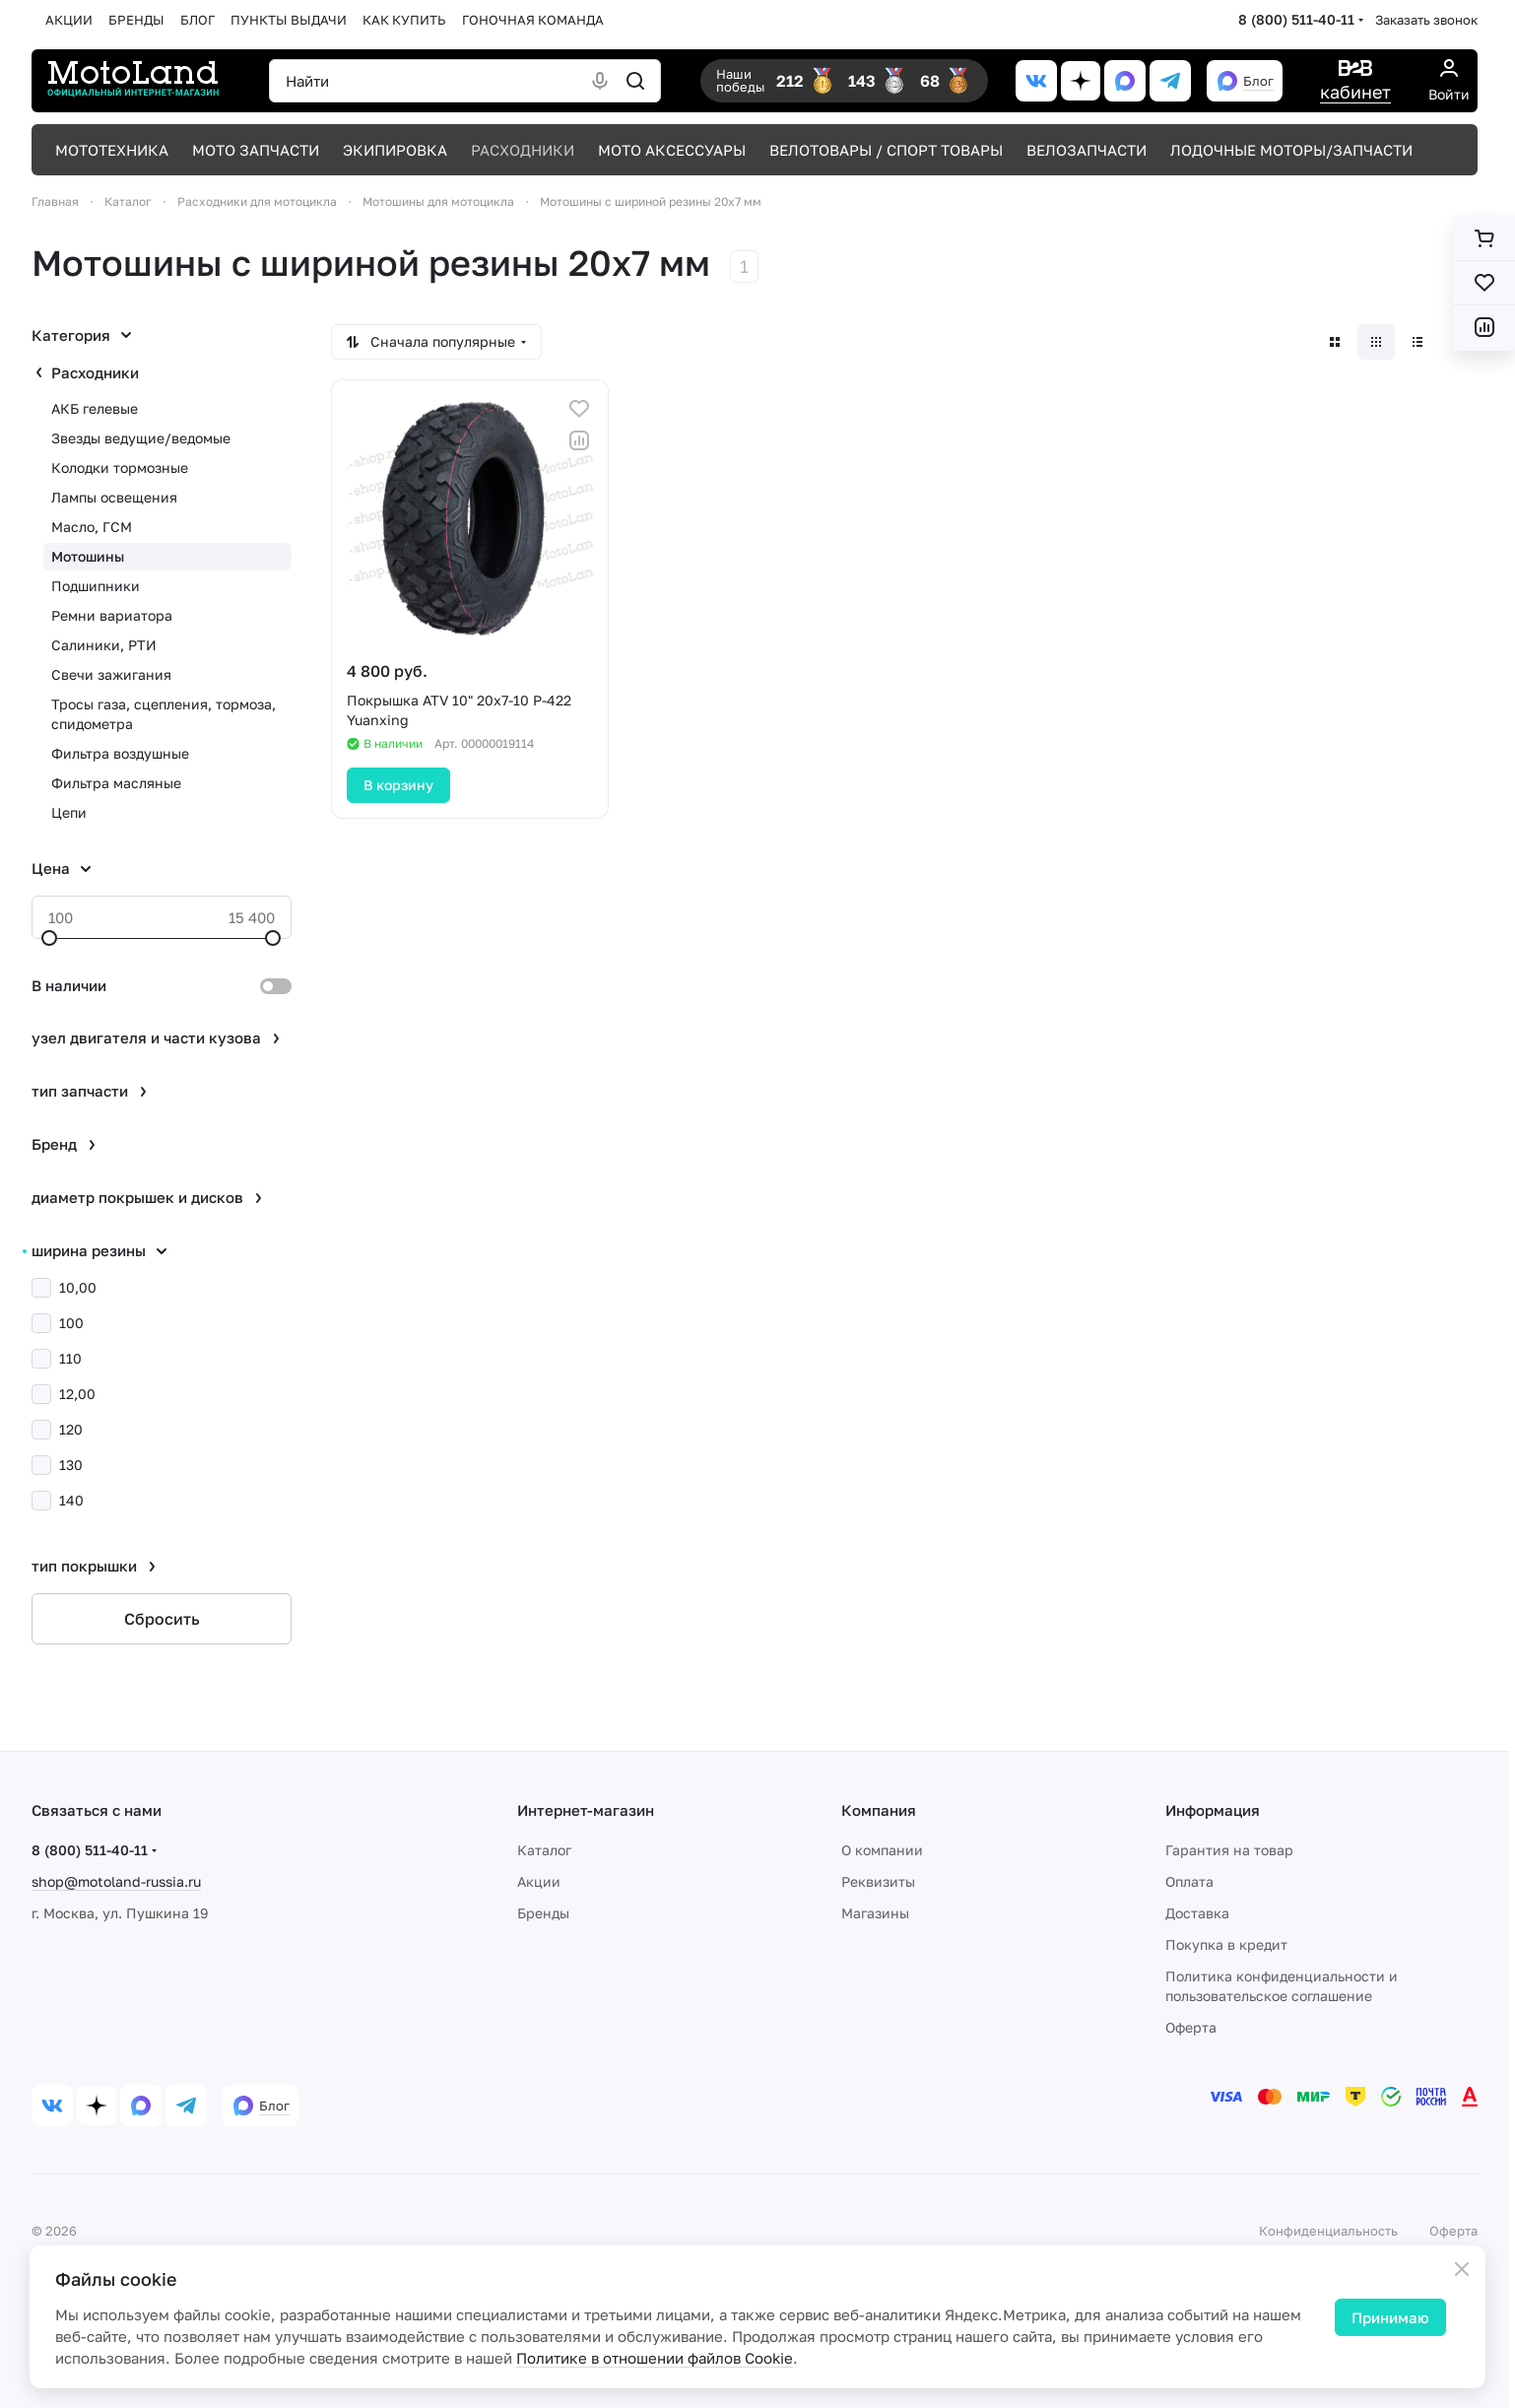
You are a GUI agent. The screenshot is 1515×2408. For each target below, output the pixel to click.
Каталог (544, 1849)
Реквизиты (878, 1881)
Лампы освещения (114, 497)
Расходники (95, 372)
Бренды (543, 1913)
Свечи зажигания (111, 674)
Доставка (1197, 1913)
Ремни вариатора (111, 615)
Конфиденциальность (1328, 2231)
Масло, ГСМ (91, 526)
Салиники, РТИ (104, 644)
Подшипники (95, 585)
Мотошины (87, 556)
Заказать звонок (1426, 20)
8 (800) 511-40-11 (1296, 19)
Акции (538, 1881)
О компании (882, 1849)
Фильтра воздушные (120, 753)
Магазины (875, 1913)
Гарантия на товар (1229, 1849)
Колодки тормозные (119, 467)
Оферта (1191, 2027)
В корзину (398, 784)
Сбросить (162, 1619)
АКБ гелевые (94, 408)
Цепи (69, 812)
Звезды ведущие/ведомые (141, 438)
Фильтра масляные (116, 782)
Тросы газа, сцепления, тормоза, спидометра (163, 714)
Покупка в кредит (1226, 1944)
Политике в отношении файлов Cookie (654, 2358)
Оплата (1189, 1881)
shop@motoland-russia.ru (116, 1881)
